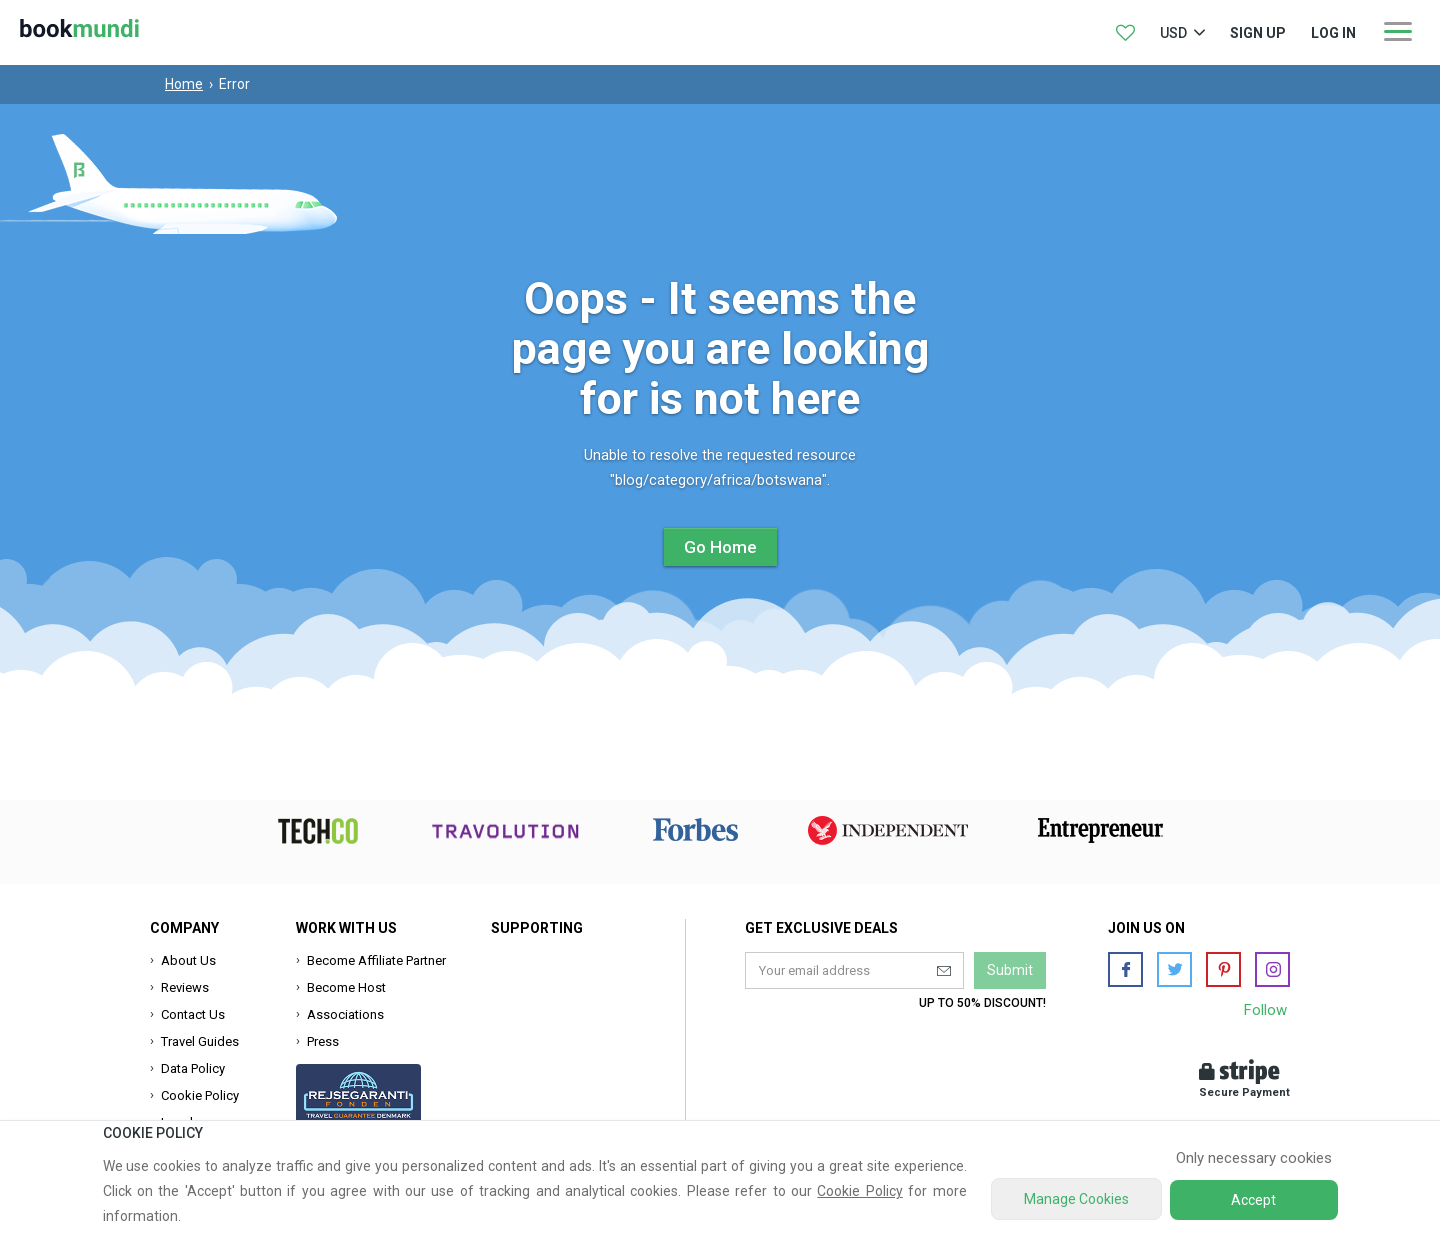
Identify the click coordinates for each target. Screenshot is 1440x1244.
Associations (345, 1014)
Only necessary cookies (1254, 1158)
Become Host (346, 987)
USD (1173, 33)
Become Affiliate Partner (376, 960)
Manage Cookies (1076, 1199)
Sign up (1258, 33)
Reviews (185, 987)
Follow (1265, 1010)
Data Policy (193, 1068)
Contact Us (193, 1014)
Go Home (720, 547)
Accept (1253, 1200)
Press (323, 1041)
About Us (188, 960)
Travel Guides (200, 1041)
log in (1333, 33)
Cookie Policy (200, 1095)
